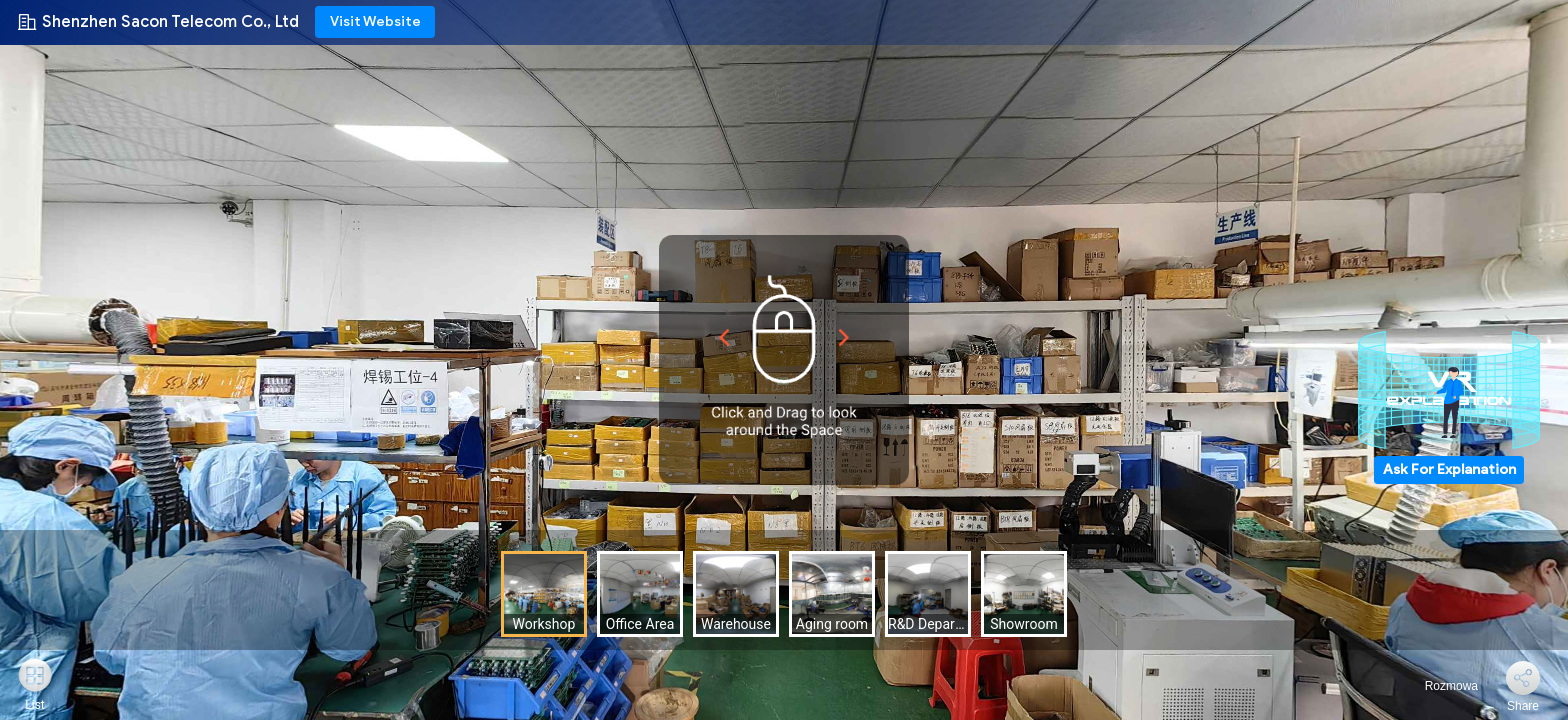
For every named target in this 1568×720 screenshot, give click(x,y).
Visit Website (375, 21)
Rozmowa (1439, 686)
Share (1523, 706)
